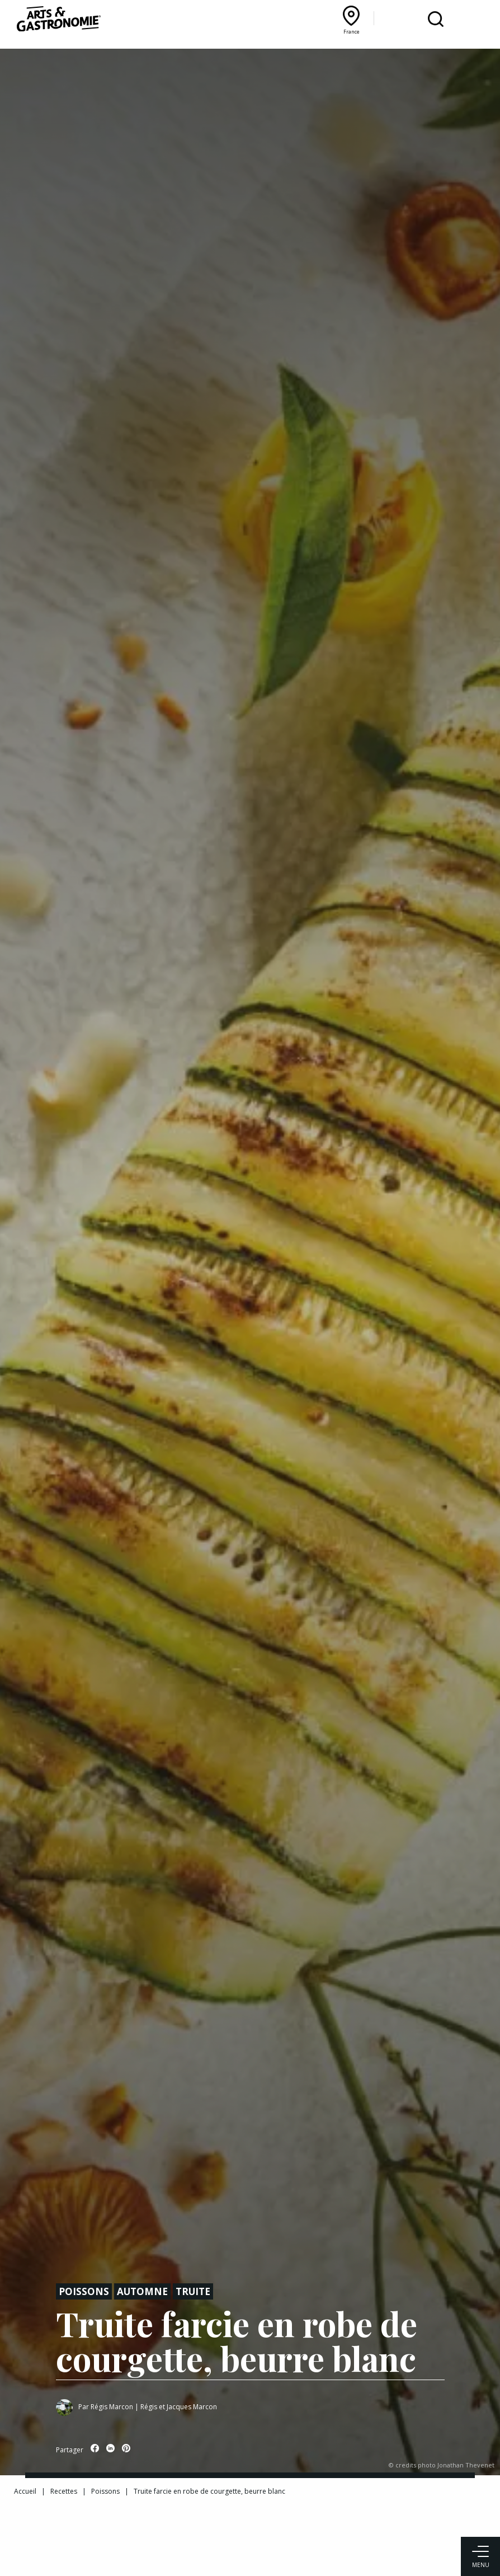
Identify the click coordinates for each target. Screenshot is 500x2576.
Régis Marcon (112, 2406)
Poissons (84, 2291)
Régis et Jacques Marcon (178, 2406)
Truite (193, 2291)
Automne (142, 2291)
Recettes (63, 2491)
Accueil (25, 2491)
